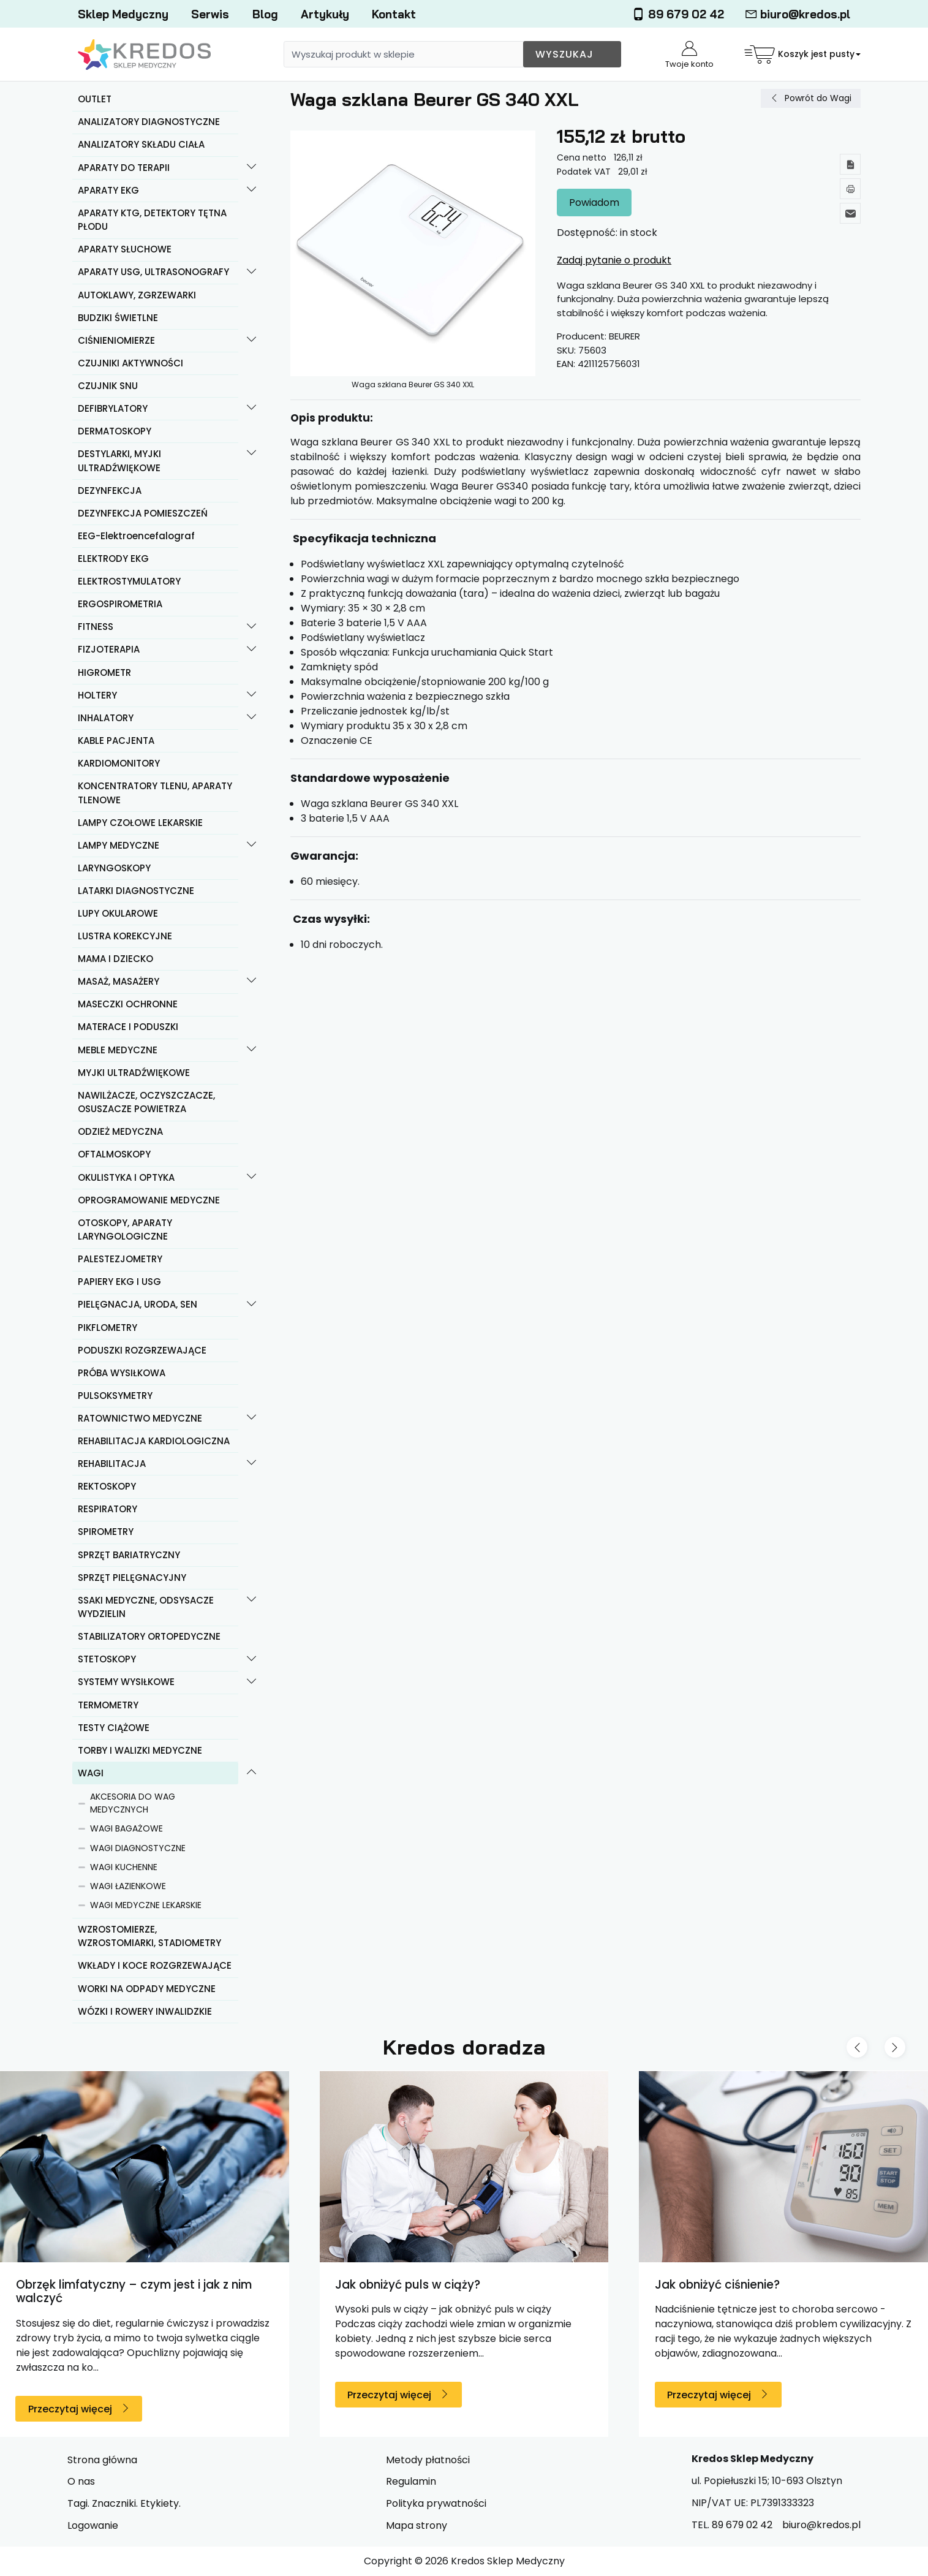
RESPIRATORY (107, 1508)
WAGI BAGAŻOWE (126, 1828)
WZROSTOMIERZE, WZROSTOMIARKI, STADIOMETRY (149, 1936)
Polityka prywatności (436, 2503)
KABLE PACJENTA (116, 740)
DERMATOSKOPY (114, 431)
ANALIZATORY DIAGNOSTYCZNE (149, 121)
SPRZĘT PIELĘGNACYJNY (132, 1577)
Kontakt (394, 14)
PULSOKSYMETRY (115, 1395)
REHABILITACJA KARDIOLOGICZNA (154, 1440)
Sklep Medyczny (123, 14)
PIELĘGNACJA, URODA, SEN (137, 1304)
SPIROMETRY (106, 1531)
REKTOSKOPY (107, 1486)
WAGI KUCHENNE (123, 1867)
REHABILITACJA (112, 1463)
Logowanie (92, 2525)
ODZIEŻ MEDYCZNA (120, 1131)
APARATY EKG (108, 190)
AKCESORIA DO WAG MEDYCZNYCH (132, 1803)
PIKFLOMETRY (107, 1327)
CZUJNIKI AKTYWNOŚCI (130, 363)
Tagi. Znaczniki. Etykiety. (124, 2503)
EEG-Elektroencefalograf (136, 535)
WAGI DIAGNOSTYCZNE (138, 1848)
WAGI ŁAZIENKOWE (128, 1886)
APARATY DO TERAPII (124, 167)
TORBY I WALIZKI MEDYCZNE (140, 1750)
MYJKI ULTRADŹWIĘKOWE (134, 1072)
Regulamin (411, 2481)
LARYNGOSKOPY (114, 868)
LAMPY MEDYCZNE (118, 845)
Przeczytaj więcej (70, 2409)
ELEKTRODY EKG (113, 558)
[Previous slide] (857, 2047)
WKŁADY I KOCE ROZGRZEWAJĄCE (155, 1965)
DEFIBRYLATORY (113, 408)
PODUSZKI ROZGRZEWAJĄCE (142, 1350)
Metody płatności (428, 2459)
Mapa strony (416, 2525)
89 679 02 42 (677, 14)
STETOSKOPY (107, 1659)
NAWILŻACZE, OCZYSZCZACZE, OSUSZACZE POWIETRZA (146, 1102)
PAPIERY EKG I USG (119, 1281)
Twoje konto (689, 55)
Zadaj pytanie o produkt (614, 260)
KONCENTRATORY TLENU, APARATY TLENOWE (155, 792)
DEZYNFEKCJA (109, 490)
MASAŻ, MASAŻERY (118, 981)
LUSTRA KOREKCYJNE (125, 936)
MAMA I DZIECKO (115, 958)
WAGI (91, 1773)
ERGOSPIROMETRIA (120, 603)
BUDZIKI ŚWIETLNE (118, 317)
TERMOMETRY (108, 1705)
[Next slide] (895, 2047)
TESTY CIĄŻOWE (113, 1727)
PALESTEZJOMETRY (120, 1258)
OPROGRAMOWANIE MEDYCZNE (149, 1200)
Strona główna (102, 2459)
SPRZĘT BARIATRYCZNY (129, 1554)
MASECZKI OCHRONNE (128, 1004)
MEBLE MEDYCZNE (117, 1050)
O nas (81, 2481)
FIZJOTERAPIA (109, 649)
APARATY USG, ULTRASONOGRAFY (153, 271)
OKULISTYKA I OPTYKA (126, 1177)
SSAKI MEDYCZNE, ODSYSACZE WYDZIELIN (146, 1607)
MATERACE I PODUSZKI (128, 1026)
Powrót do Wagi (818, 98)
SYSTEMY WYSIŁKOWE (126, 1681)
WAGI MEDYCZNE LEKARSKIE (146, 1905)
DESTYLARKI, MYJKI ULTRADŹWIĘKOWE (119, 460)
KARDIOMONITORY (119, 763)
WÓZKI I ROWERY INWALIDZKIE (145, 2011)
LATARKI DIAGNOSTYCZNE (136, 890)
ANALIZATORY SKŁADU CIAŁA (141, 144)
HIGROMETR (104, 672)
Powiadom (594, 202)
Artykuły (325, 14)
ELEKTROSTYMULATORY (129, 581)
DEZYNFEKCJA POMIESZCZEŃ (143, 513)
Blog (265, 14)
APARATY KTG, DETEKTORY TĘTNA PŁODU (152, 219)
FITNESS (95, 626)
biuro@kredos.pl (797, 14)
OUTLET (94, 99)
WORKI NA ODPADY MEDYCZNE (147, 1988)
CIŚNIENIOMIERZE (116, 340)
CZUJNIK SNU (108, 385)
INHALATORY (106, 717)
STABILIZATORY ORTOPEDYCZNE (149, 1636)
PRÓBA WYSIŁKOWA (121, 1372)
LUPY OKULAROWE (118, 913)
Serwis (210, 14)
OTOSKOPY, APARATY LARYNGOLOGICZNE (125, 1229)
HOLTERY (97, 695)
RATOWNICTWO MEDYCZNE (140, 1418)
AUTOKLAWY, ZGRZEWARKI (137, 295)
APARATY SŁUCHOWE (125, 249)
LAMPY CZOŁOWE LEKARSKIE (140, 822)
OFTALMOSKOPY (114, 1154)
